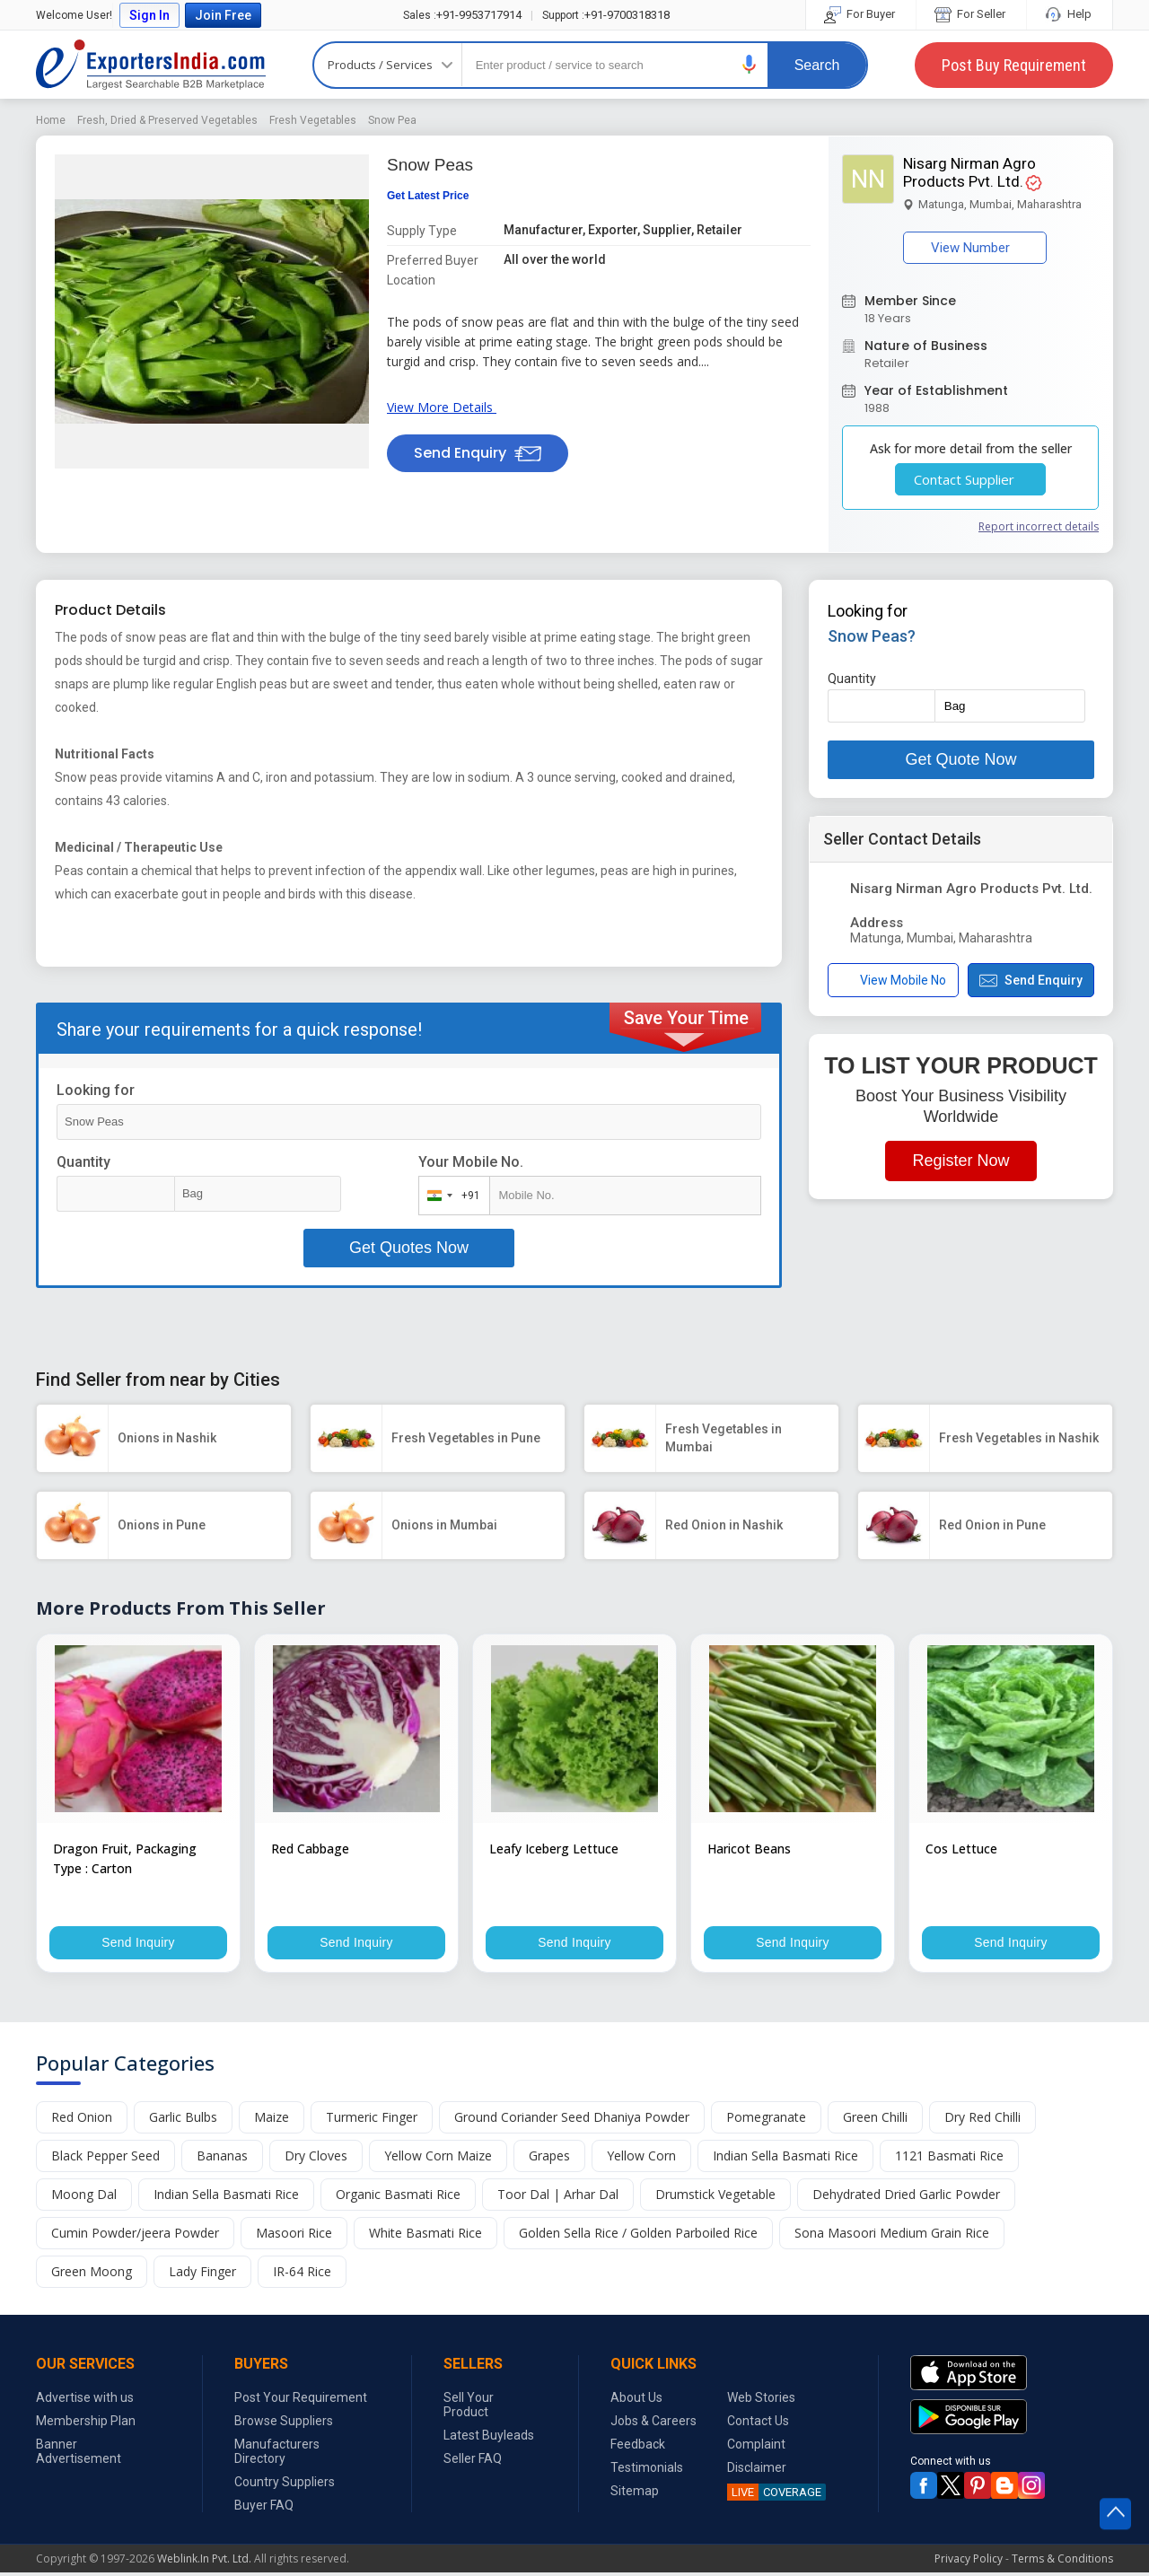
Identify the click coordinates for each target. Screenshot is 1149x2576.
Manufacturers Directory (277, 2454)
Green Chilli (875, 2120)
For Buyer (861, 14)
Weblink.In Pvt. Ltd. (204, 2562)
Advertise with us (85, 2401)
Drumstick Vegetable (715, 2197)
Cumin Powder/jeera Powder (135, 2236)
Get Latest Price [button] (428, 195)
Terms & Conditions (1062, 2562)
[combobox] (450, 1196)
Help (1069, 14)
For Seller (971, 14)
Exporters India (151, 64)
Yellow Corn (641, 2159)
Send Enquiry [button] (477, 452)
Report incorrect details (1038, 526)
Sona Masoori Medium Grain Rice (891, 2236)
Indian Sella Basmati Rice (785, 2159)
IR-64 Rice (302, 2274)
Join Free (223, 15)
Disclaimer (756, 2471)
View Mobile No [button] (892, 980)
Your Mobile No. (470, 1161)
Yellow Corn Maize (438, 2159)
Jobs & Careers (653, 2424)
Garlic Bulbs (183, 2120)
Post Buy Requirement (1014, 65)
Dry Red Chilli (982, 2120)
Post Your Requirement (300, 2401)
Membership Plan (86, 2424)
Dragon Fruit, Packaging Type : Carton (125, 1858)
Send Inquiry (138, 1943)
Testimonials (646, 2471)
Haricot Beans (749, 1848)
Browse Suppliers (283, 2424)
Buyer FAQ (264, 2509)
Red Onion (81, 2120)
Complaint (756, 2447)
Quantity (83, 1161)
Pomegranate (766, 2120)
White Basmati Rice (425, 2236)
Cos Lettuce (961, 1848)
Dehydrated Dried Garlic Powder (906, 2197)
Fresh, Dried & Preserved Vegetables (167, 120)
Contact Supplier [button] (970, 479)
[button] (749, 64)
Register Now (960, 1161)
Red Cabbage (310, 1848)
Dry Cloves (316, 2159)
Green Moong (91, 2274)
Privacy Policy (968, 2562)
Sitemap (634, 2494)
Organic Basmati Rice (398, 2197)
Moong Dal (84, 2197)
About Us (636, 2401)
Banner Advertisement (78, 2454)
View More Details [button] (445, 407)
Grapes (549, 2159)
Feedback (637, 2447)
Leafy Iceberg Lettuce (553, 1848)
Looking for (96, 1090)
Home (51, 120)
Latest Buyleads (488, 2438)
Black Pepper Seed (105, 2159)
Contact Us (758, 2424)
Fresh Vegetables (312, 120)
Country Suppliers (284, 2485)
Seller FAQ (472, 2462)
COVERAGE (774, 2495)
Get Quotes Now (409, 1248)
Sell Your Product (468, 2408)
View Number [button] (975, 248)
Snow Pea (392, 120)
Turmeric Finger (371, 2120)
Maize (271, 2120)
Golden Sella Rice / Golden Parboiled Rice (638, 2236)
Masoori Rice (294, 2236)
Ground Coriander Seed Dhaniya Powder (571, 2120)
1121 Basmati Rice (949, 2159)
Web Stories (761, 2401)
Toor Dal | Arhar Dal (557, 2197)
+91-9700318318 (606, 15)
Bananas (222, 2159)
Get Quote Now (960, 759)
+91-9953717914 (462, 15)
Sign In (149, 15)
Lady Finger (202, 2274)
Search (817, 65)
